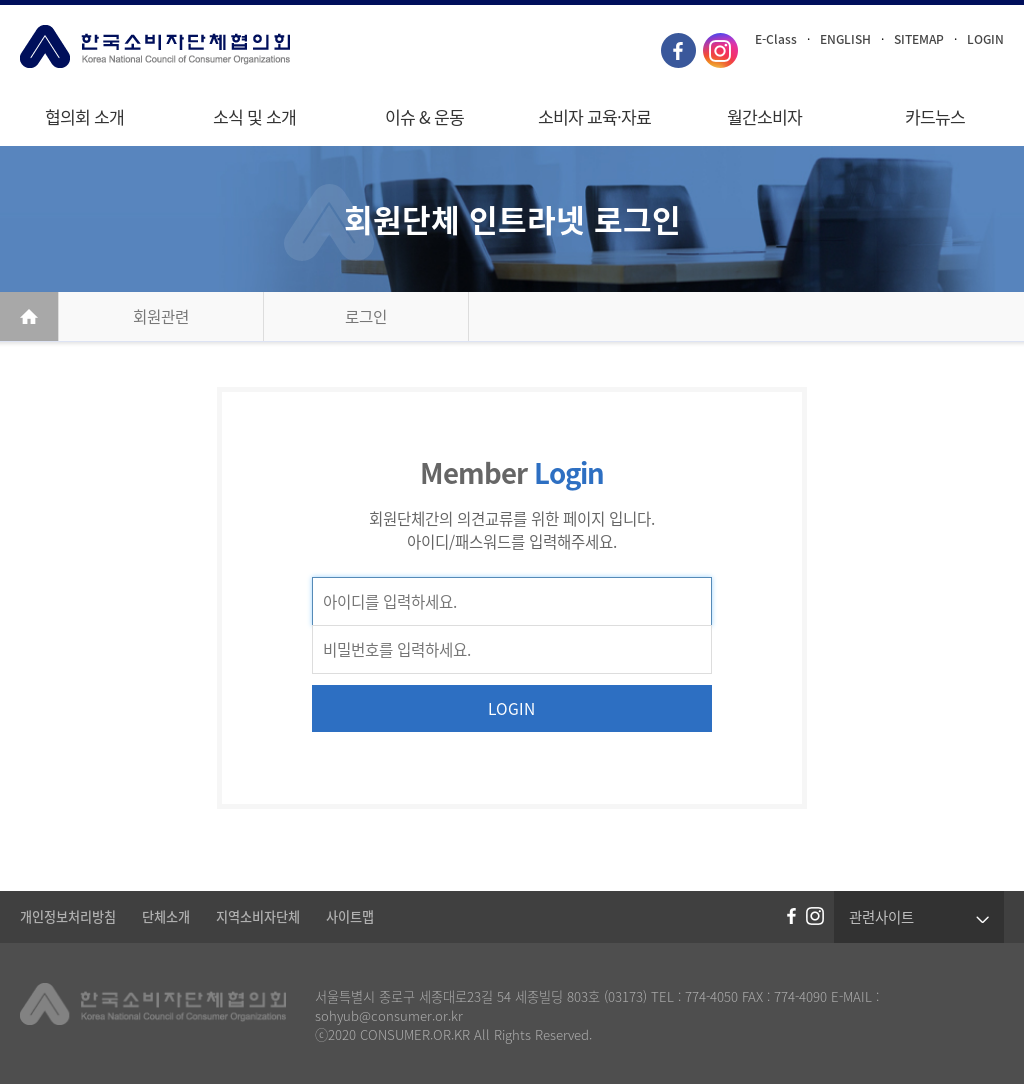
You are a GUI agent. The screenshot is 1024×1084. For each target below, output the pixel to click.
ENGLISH (845, 39)
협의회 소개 (84, 117)
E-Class (776, 39)
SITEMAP (919, 39)
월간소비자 (764, 117)
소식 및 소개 (254, 117)
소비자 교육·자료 (594, 117)
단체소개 (166, 916)
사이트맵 (350, 916)
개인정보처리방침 (68, 916)
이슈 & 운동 (424, 117)
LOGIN (985, 39)
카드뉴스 (935, 117)
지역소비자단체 (258, 916)
